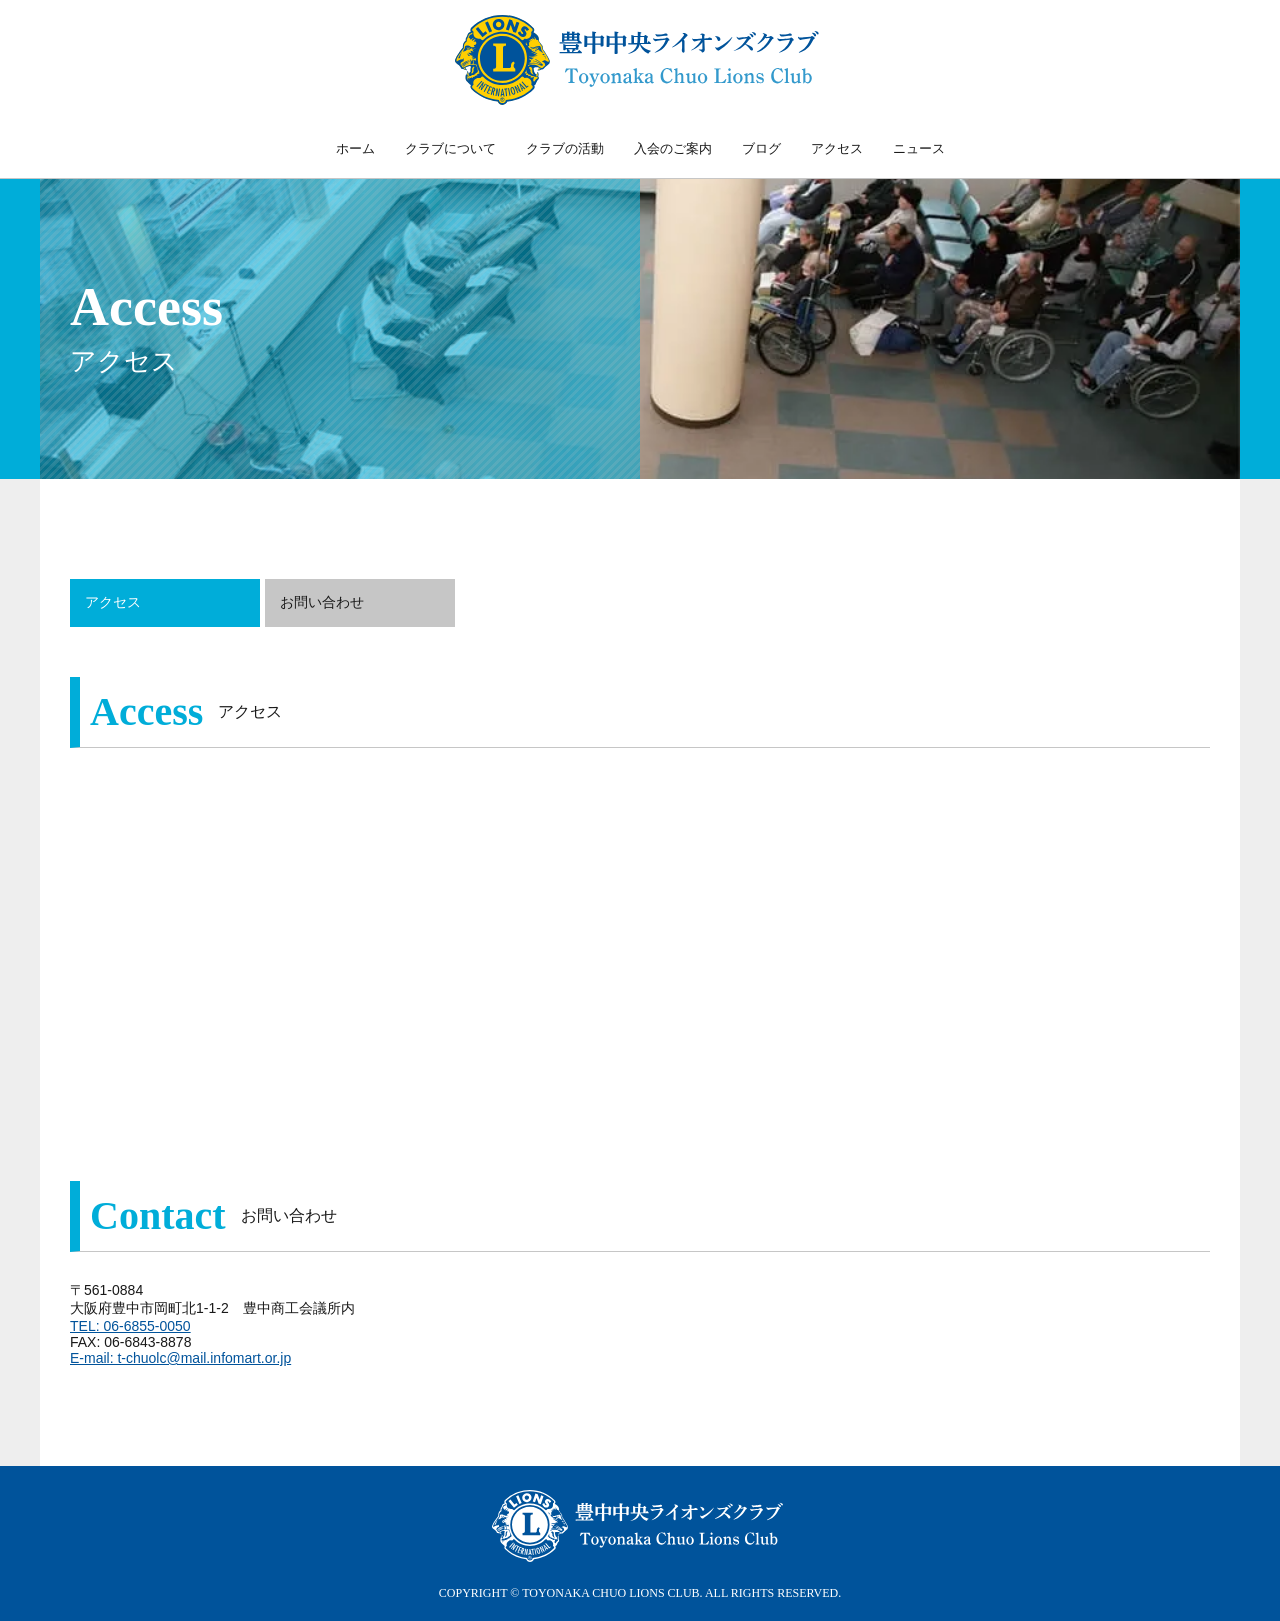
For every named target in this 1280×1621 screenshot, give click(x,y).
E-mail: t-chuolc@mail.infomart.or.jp (180, 1358)
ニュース (919, 148)
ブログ (761, 148)
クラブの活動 (565, 148)
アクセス (837, 148)
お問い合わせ (322, 602)
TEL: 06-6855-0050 (130, 1326)
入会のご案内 (673, 148)
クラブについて (450, 148)
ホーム (355, 148)
